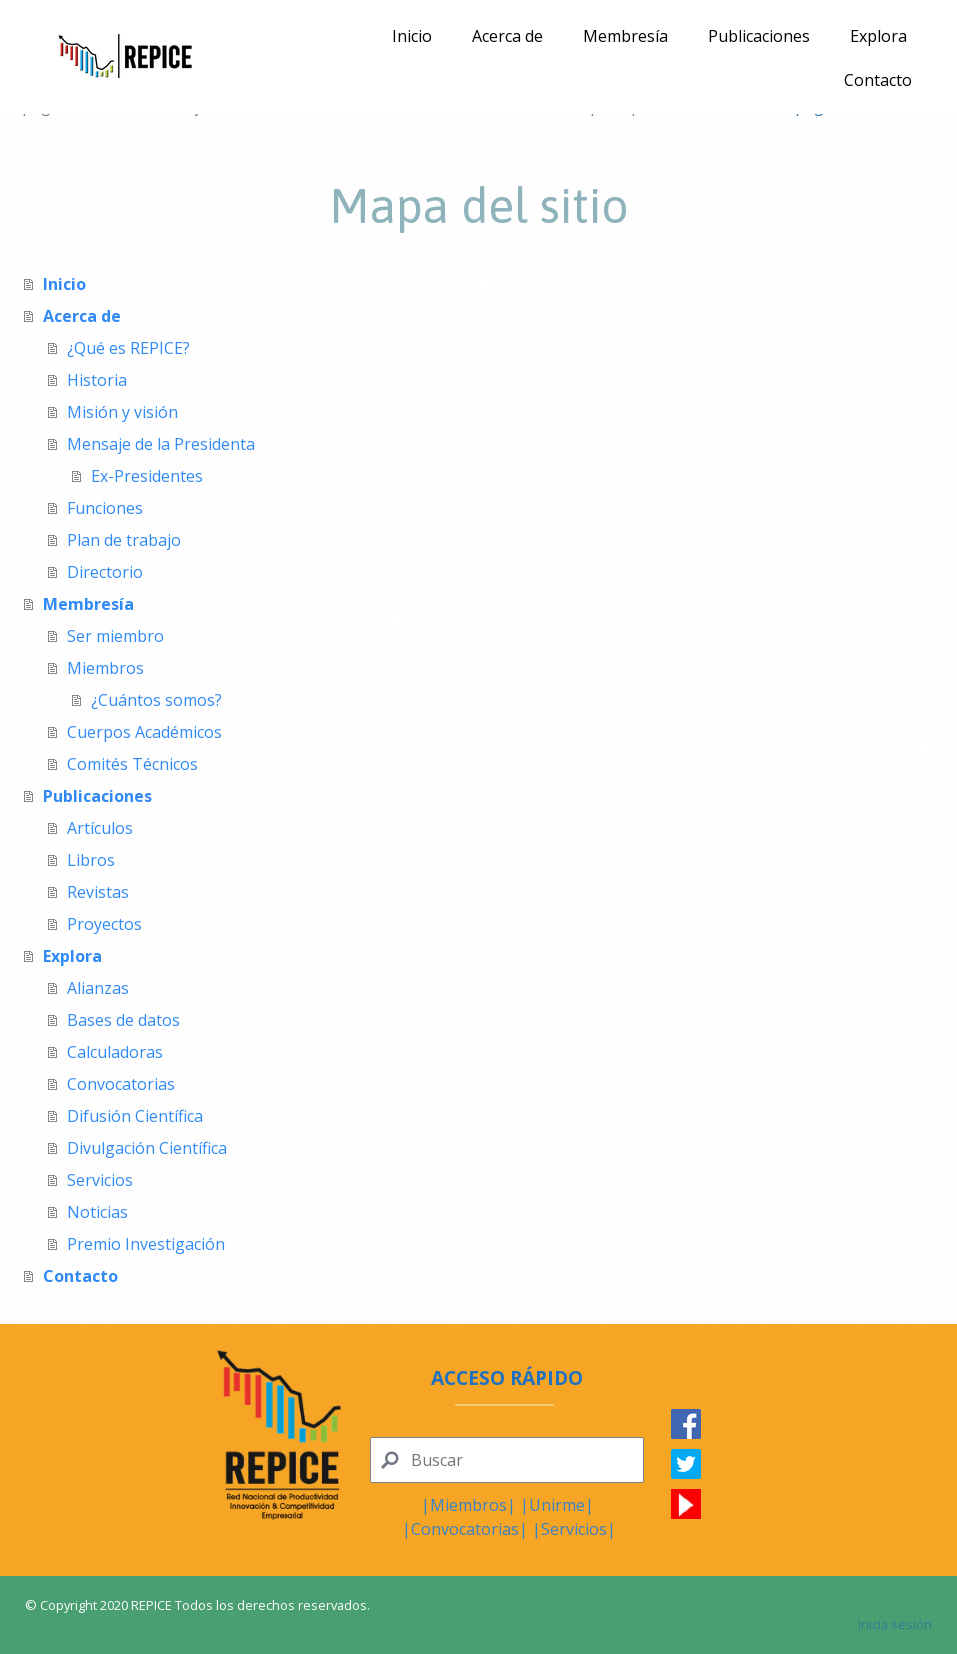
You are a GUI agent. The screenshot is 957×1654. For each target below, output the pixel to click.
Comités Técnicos (132, 764)
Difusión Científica (135, 1116)
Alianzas (98, 988)
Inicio (412, 36)
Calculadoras (115, 1052)
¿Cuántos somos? (156, 700)
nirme (563, 1505)
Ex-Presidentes (147, 476)
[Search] (507, 1460)
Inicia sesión (895, 1624)
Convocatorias (121, 1084)
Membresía (625, 36)
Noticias (97, 1212)
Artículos (100, 828)
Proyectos (104, 924)
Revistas (98, 892)
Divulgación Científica (147, 1148)
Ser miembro (115, 636)
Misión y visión (122, 412)
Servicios (100, 1180)
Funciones (105, 508)
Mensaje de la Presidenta (161, 444)
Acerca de (507, 36)
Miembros (105, 668)
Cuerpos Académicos (144, 732)
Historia (97, 380)
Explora (878, 36)
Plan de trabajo (124, 540)
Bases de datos (123, 1020)
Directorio (105, 572)
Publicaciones (759, 36)
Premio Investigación (146, 1244)
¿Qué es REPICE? (128, 348)
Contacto (878, 80)
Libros (91, 860)
